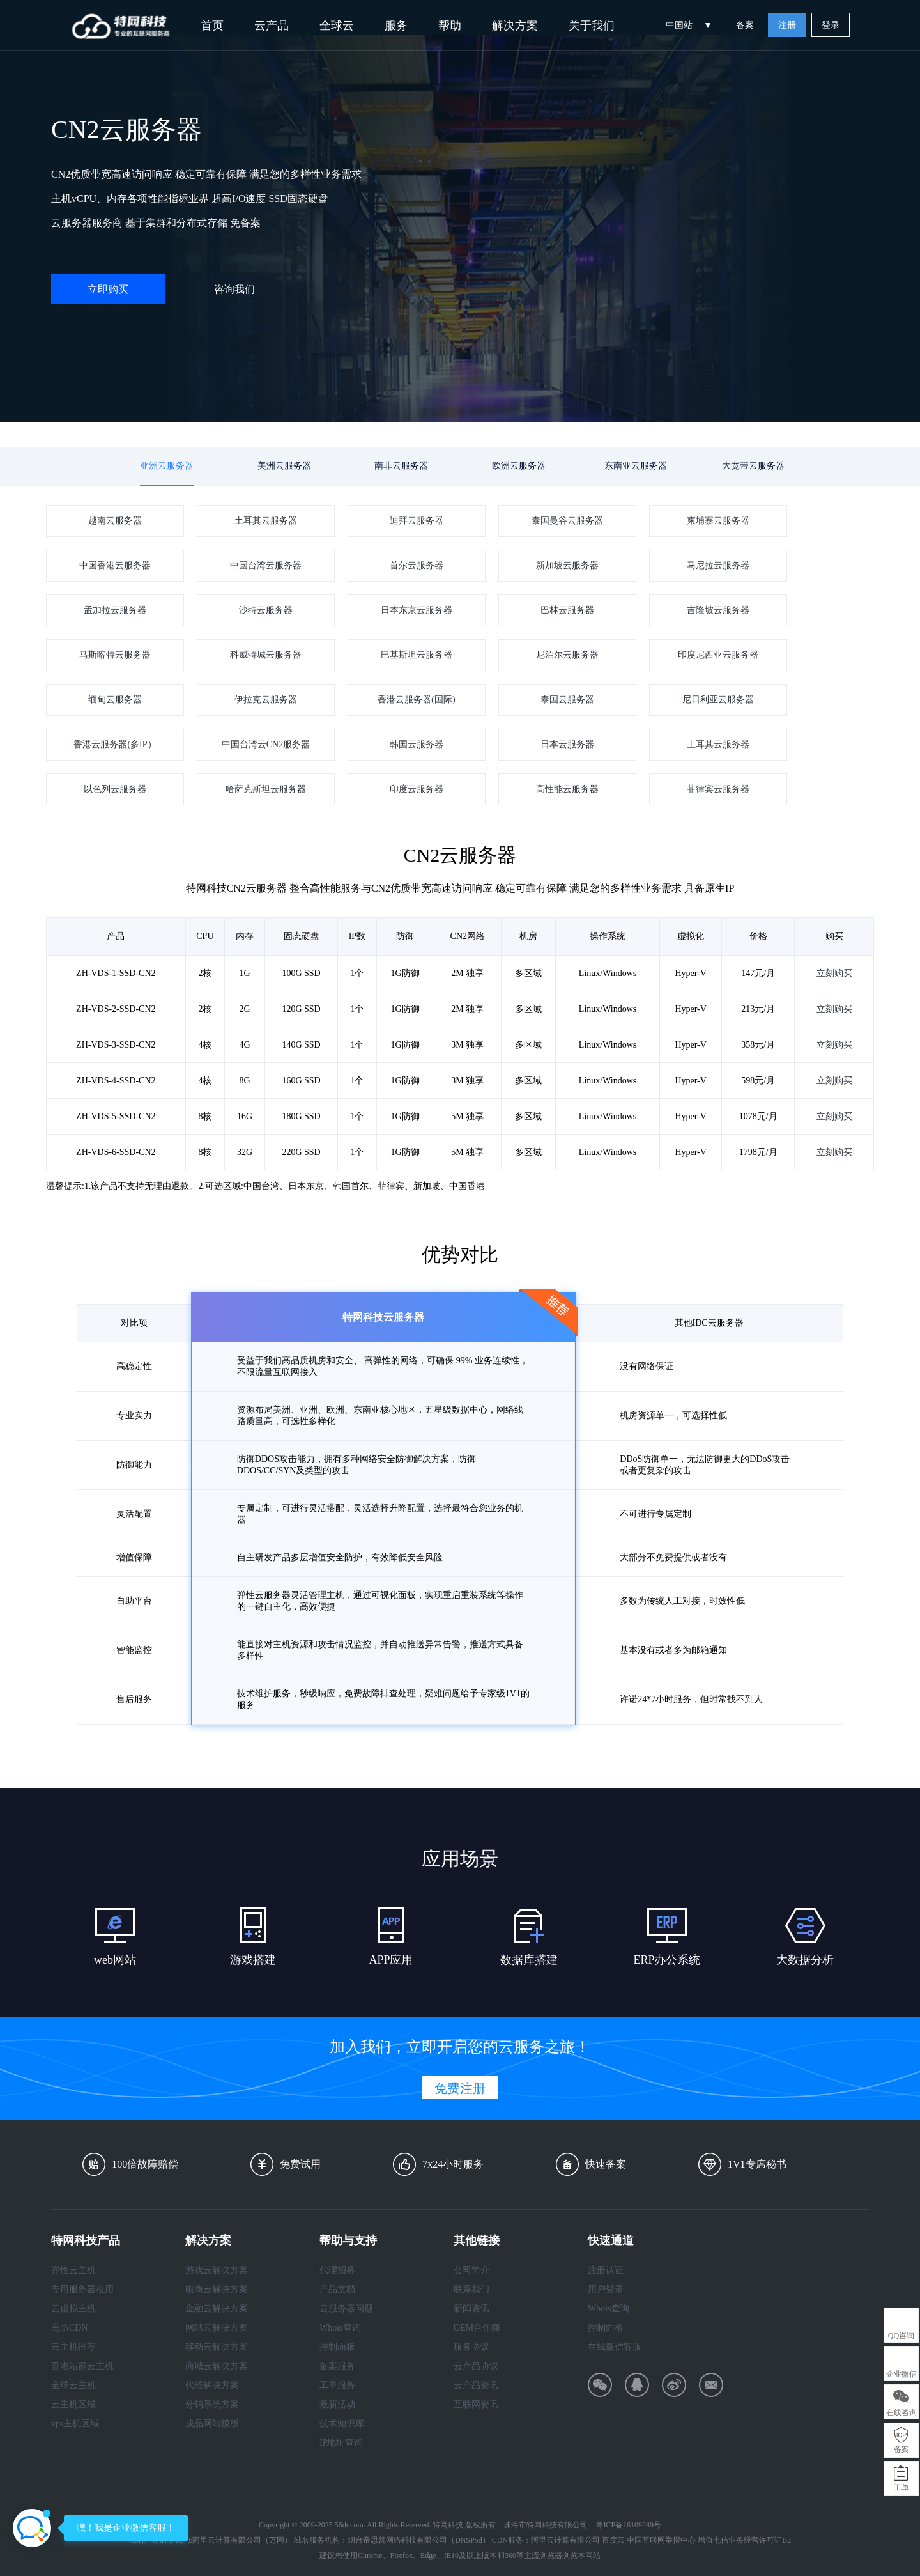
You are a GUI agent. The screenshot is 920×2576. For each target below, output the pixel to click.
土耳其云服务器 (265, 520)
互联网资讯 (476, 2404)
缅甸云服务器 (115, 699)
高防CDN (69, 2327)
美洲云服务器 (284, 465)
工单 (901, 2487)
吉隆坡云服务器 (718, 610)
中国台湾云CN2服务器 (266, 744)
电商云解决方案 (216, 2289)
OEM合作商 (477, 2327)
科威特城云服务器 (266, 655)
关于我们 (592, 25)
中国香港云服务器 (115, 565)
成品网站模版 (212, 2423)
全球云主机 (73, 2385)
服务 (396, 25)
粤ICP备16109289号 (628, 2524)
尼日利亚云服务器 (718, 699)
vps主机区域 (75, 2423)
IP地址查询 (341, 2443)
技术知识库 (341, 2423)
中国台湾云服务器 (266, 565)
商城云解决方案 (216, 2366)
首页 (212, 25)
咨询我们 (234, 289)
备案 (745, 25)
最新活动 (337, 2404)
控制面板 (337, 2347)
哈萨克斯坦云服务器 (266, 789)
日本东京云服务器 (416, 610)
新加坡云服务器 (567, 565)
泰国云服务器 (567, 699)
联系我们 (471, 2289)
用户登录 (606, 2289)
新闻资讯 (471, 2308)
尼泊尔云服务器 (567, 655)
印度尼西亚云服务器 (718, 655)
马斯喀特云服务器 (115, 655)
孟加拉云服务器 (115, 610)
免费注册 (460, 2088)
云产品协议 (476, 2366)
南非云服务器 (401, 465)
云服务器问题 (346, 2308)
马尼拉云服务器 (718, 565)
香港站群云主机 (82, 2366)
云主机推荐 (73, 2347)
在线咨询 (901, 2412)
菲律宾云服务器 (718, 789)
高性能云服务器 (567, 789)
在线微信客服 (614, 2347)
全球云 (336, 25)
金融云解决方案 (216, 2308)
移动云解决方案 (216, 2347)
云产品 (271, 25)
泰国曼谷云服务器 (567, 520)
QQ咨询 (901, 2335)
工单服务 (337, 2385)
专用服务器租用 (82, 2289)
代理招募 (337, 2270)
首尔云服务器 (416, 565)
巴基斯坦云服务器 (416, 655)
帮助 (449, 25)
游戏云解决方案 (216, 2270)
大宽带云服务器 (753, 465)
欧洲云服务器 (519, 465)
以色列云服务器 (115, 789)
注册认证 (606, 2270)
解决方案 (515, 25)
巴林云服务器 (567, 610)
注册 (787, 25)
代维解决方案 (212, 2385)
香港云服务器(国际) (416, 699)
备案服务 (337, 2366)
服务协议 (471, 2347)
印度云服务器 (416, 789)
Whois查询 (340, 2327)
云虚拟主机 (73, 2308)
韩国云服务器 (416, 744)
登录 (830, 25)
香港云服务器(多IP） (114, 744)
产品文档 (337, 2289)
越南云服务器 (115, 520)
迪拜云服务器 (416, 520)
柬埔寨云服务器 (718, 520)
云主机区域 (73, 2404)
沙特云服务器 (266, 610)
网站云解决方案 (216, 2327)
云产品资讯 (476, 2385)
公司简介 (471, 2270)
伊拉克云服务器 (265, 699)
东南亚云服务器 (635, 465)
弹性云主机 (73, 2270)
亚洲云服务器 (167, 465)
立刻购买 (834, 1011)
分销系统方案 (212, 2404)
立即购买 (108, 289)
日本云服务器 (567, 744)
